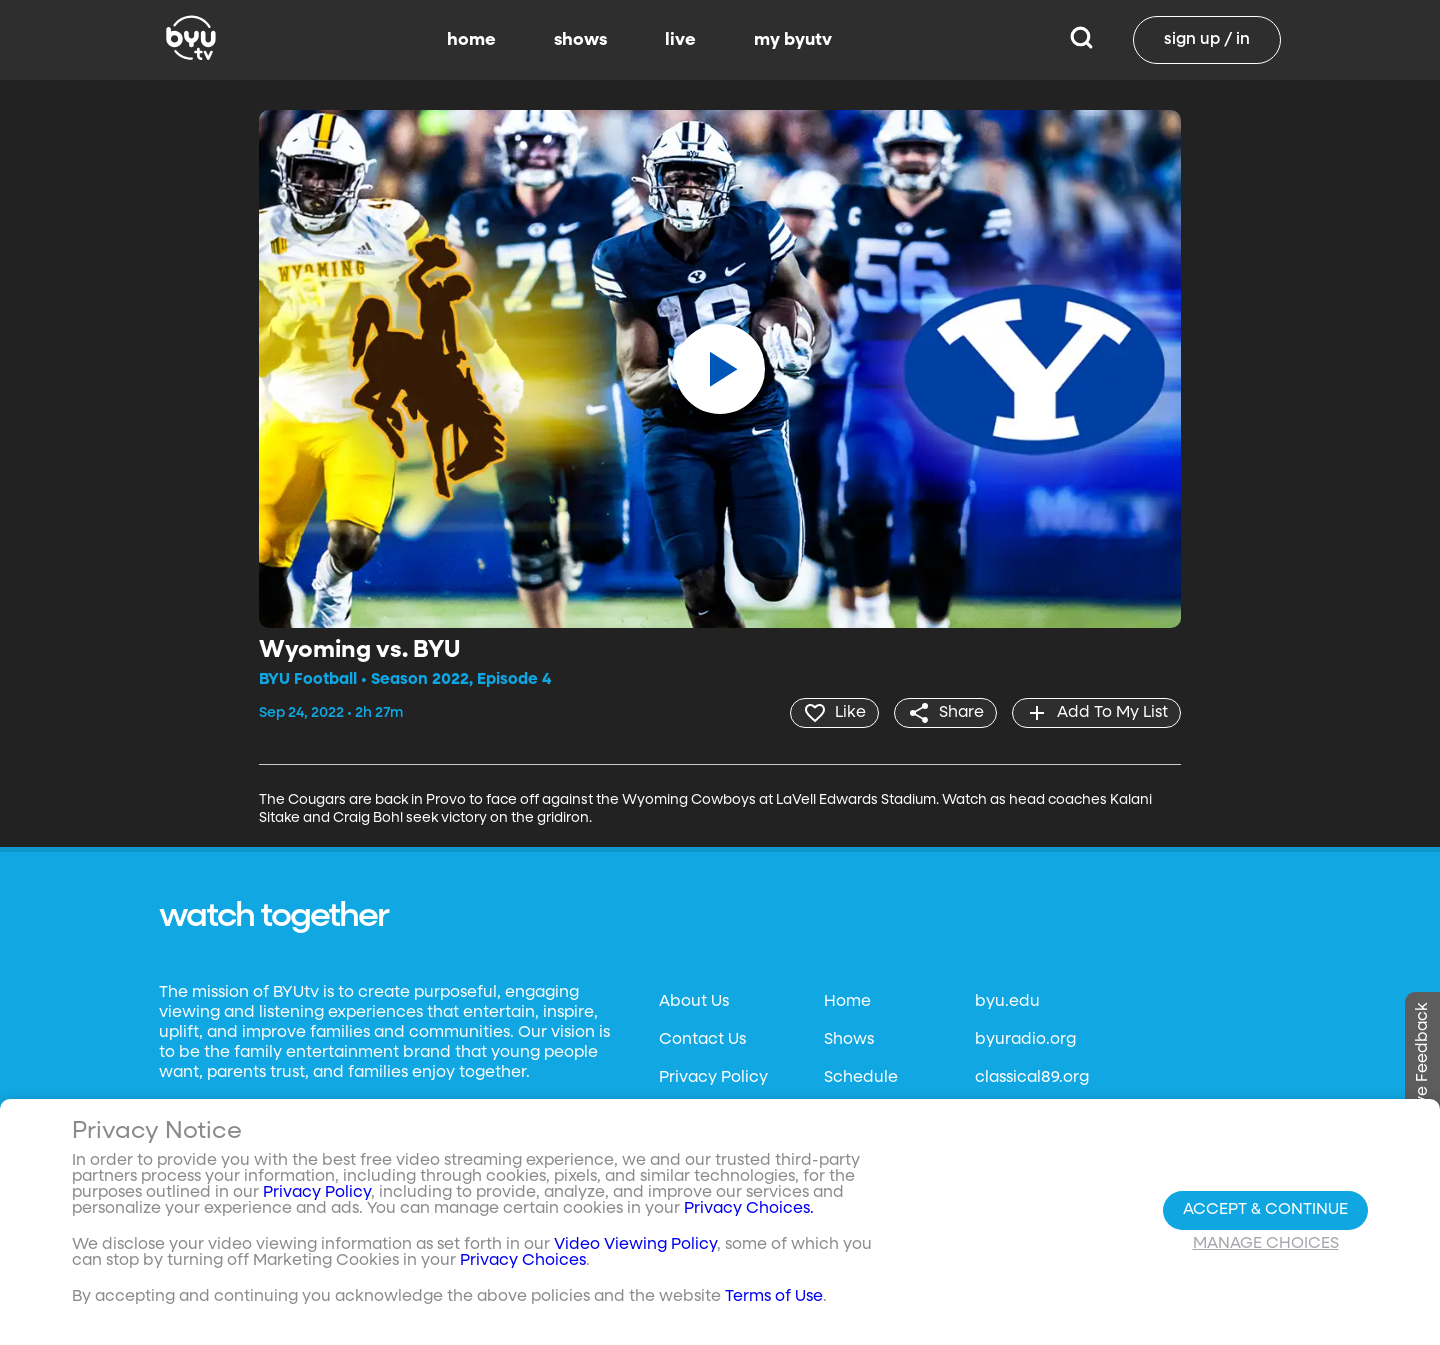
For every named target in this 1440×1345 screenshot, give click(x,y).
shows (580, 40)
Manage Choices (1266, 1244)
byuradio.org (1025, 1040)
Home (847, 1002)
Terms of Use (774, 1297)
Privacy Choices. (749, 1209)
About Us (694, 1002)
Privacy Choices (523, 1261)
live (680, 40)
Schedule (861, 1078)
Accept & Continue (1265, 1210)
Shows (849, 1040)
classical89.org (1032, 1078)
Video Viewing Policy (635, 1245)
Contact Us (702, 1040)
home (471, 40)
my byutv (793, 40)
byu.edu (1007, 1002)
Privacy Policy (713, 1078)
